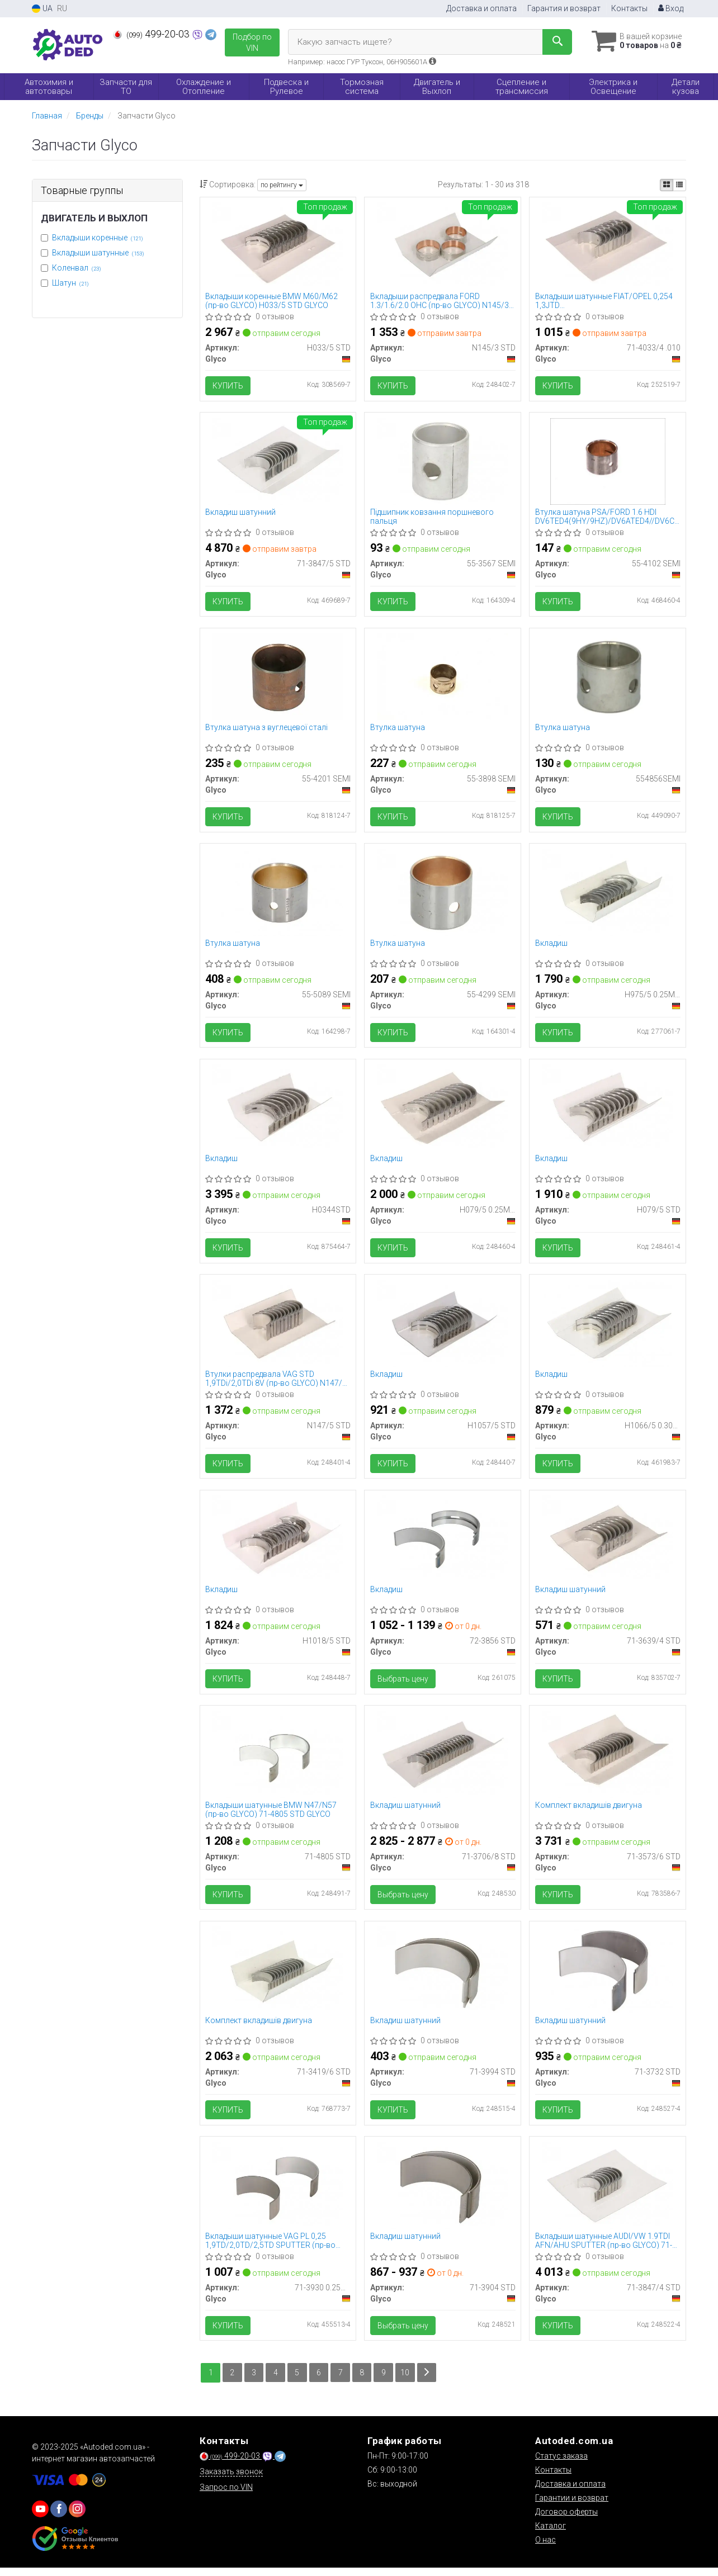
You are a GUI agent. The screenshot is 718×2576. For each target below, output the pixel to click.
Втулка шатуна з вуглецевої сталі (267, 729)
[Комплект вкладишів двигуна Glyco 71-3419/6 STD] (277, 1976)
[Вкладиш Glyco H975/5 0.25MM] (607, 894)
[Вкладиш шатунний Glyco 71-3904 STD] (442, 2192)
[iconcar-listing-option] (679, 185)
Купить (228, 386)
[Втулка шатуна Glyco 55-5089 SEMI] (277, 894)
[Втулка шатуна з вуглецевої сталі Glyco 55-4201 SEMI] (277, 678)
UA (42, 8)
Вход (670, 8)
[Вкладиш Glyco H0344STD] (277, 1110)
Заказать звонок (231, 2479)
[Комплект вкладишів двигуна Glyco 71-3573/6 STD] (607, 1759)
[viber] (58, 2517)
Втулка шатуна (397, 729)
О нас (545, 2548)
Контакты (629, 8)
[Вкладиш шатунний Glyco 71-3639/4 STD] (607, 1543)
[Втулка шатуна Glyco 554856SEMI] (608, 678)
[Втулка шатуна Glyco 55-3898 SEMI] (442, 678)
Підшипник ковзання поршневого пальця (432, 517)
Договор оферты (566, 2520)
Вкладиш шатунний (241, 513)
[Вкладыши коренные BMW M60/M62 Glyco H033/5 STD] (277, 245)
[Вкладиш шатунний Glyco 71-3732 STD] (607, 1976)
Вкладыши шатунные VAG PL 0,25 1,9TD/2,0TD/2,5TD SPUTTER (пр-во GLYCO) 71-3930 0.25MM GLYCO (271, 2248)
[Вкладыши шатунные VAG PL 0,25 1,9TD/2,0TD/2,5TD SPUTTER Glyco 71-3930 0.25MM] (277, 2192)
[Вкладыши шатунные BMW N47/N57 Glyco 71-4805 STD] (277, 1759)
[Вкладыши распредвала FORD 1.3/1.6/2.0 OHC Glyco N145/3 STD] (442, 245)
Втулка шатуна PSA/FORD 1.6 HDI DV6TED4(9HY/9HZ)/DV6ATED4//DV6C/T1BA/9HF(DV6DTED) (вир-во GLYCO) (607, 517)
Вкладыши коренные (97, 237)
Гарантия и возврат (564, 8)
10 (407, 2380)
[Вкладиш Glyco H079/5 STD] (607, 1110)
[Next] (428, 2381)
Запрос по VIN (226, 2495)
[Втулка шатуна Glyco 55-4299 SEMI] (442, 894)
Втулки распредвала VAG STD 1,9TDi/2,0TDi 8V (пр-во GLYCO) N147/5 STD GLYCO (276, 1382)
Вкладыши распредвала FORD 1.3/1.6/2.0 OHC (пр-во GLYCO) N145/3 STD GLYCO (439, 301)
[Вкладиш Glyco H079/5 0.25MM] (442, 1110)
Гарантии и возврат (571, 2506)
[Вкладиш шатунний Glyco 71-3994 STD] (442, 1976)
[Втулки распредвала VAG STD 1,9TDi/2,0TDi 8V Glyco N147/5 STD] (277, 1327)
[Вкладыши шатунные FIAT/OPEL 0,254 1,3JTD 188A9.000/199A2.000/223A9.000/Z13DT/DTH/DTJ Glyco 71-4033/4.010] (607, 245)
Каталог (550, 2534)
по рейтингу (282, 185)
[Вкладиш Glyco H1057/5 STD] (442, 1327)
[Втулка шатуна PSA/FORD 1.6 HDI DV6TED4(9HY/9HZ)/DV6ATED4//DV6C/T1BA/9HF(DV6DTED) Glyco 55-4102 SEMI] (608, 461)
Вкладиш (551, 945)
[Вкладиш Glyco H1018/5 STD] (277, 1543)
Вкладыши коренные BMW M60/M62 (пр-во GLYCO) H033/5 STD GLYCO (272, 301)
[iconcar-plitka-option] (666, 185)
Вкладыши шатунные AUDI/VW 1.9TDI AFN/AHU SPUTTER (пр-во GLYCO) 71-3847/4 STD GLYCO (603, 2248)
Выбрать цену (402, 1684)
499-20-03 (152, 34)
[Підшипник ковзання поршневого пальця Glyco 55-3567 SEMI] (442, 461)
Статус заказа (561, 2464)
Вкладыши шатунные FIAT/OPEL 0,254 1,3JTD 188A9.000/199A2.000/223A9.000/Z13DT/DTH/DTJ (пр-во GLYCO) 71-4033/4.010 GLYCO (607, 301)
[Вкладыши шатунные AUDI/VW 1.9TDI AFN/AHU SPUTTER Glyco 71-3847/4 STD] (607, 2192)
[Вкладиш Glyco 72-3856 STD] (442, 1543)
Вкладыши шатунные (98, 252)
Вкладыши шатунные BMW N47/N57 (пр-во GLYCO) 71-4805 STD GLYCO (271, 1815)
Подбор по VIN (252, 42)
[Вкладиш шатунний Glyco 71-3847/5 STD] (277, 461)
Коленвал (76, 267)
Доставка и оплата (481, 8)
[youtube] (40, 2517)
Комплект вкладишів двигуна (588, 1811)
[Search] (554, 42)
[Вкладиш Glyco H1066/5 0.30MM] (608, 1327)
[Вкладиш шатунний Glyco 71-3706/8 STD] (442, 1759)
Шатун (70, 282)
